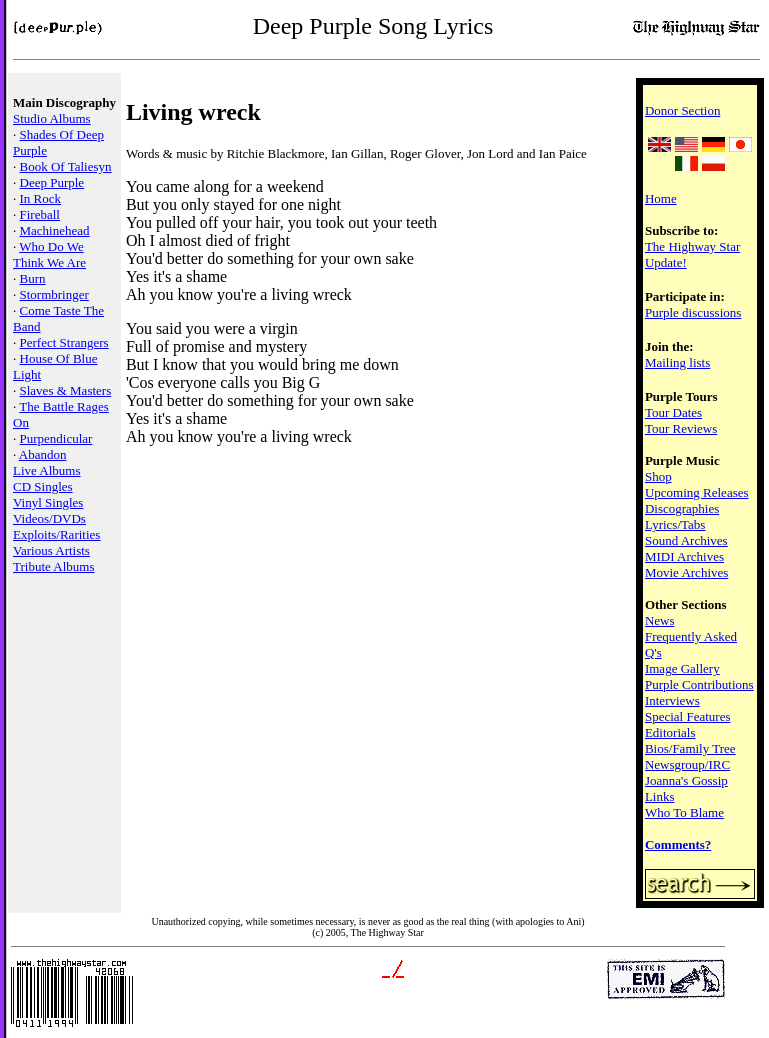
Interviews (672, 700)
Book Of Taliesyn (66, 166)
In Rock (41, 198)
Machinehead (55, 230)
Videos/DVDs (49, 518)
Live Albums (47, 470)
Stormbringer (54, 294)
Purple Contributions (699, 684)
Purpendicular (56, 438)
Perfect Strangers (64, 342)
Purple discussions (693, 312)
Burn (33, 278)
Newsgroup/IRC (687, 764)
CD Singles (43, 486)
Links (660, 796)
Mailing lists (677, 362)
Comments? (678, 844)
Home (661, 198)
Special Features (688, 716)
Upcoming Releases (697, 492)
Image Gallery (682, 668)
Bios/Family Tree (690, 748)
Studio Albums (52, 118)
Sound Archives (686, 540)
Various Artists (51, 550)
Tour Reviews (681, 428)
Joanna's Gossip (686, 780)
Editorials (670, 732)
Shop (658, 476)
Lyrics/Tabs (675, 524)
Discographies (682, 508)
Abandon (43, 454)
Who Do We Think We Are (49, 254)
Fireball (40, 214)
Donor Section (682, 110)
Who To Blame (684, 812)
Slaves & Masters (66, 390)
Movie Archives (686, 572)
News (660, 620)
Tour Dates (673, 412)
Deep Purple (52, 182)
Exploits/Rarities (56, 534)
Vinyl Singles (48, 502)
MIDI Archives (684, 556)
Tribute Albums (54, 566)
